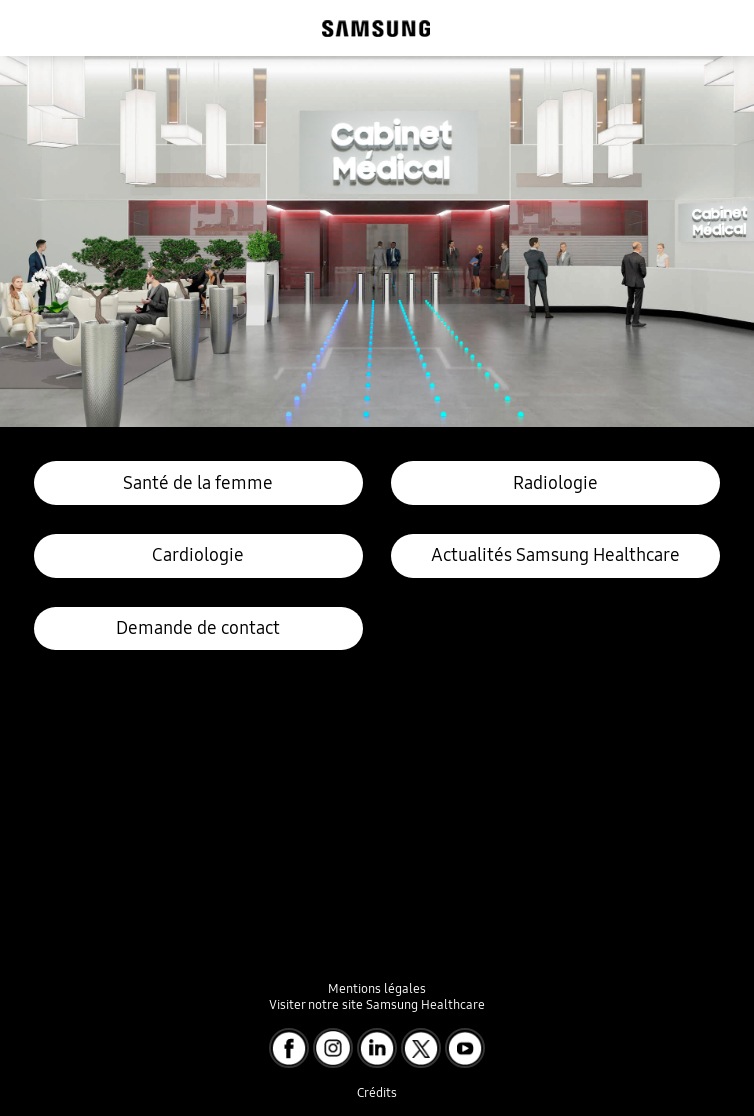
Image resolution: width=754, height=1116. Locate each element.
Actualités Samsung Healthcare (555, 555)
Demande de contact (198, 628)
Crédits (377, 1092)
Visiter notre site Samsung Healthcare (377, 1004)
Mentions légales (377, 988)
